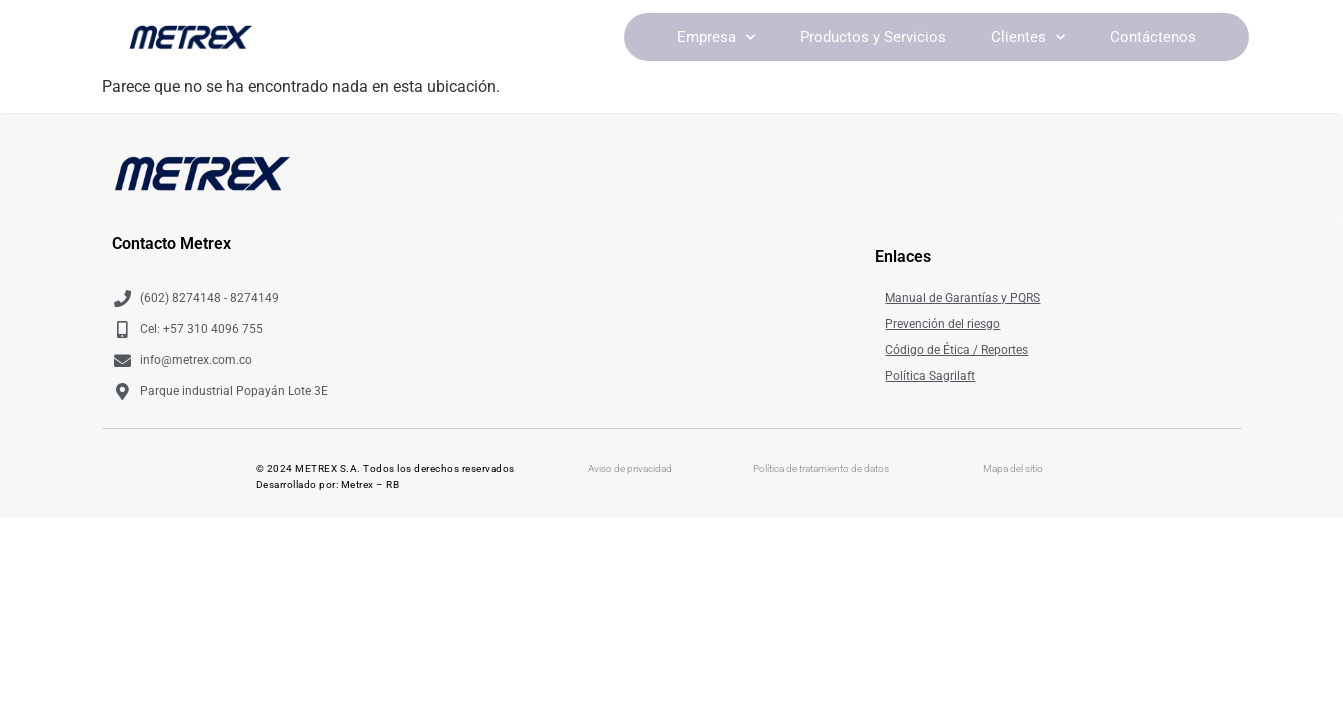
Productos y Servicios (873, 37)
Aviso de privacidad (630, 468)
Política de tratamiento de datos (821, 468)
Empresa (716, 37)
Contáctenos (1153, 37)
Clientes (1028, 37)
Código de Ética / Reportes (956, 350)
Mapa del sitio (1013, 468)
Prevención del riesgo (942, 324)
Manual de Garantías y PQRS (962, 298)
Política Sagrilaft (930, 376)
